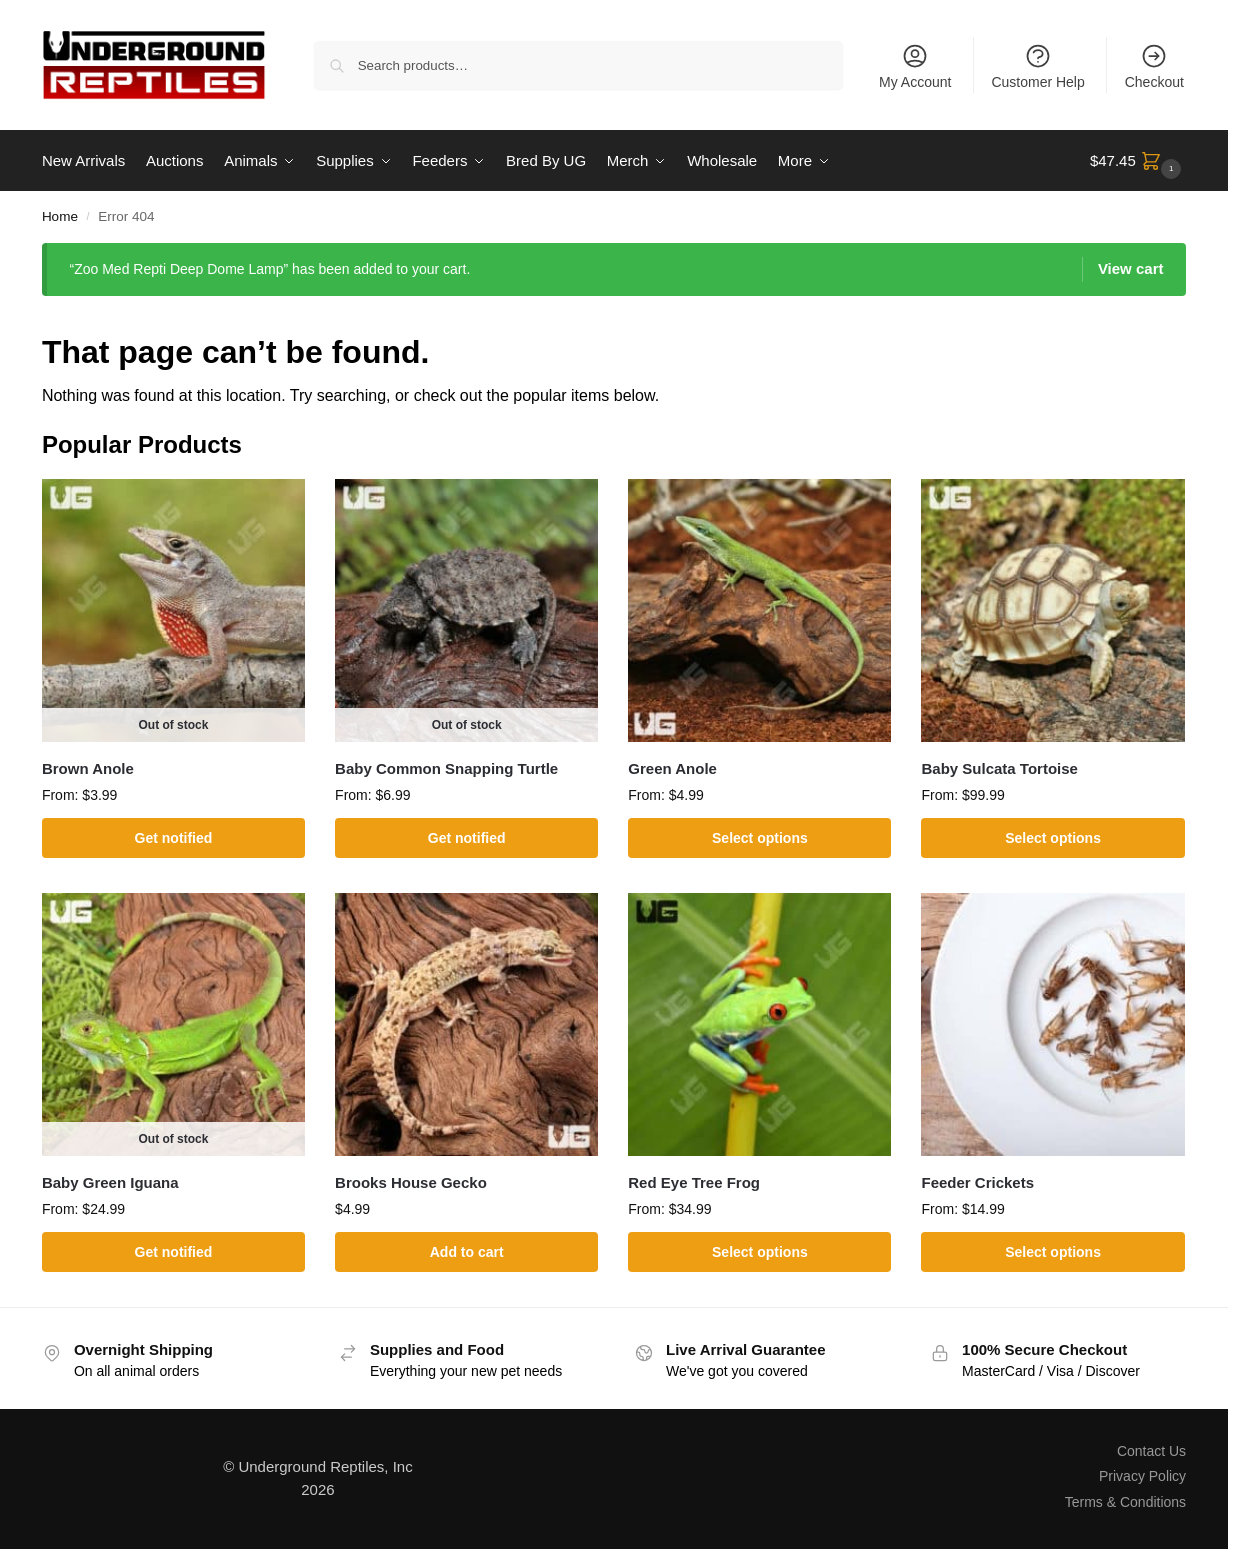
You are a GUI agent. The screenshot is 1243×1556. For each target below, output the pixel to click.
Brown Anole (88, 768)
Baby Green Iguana (110, 1182)
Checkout (1154, 66)
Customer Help (1037, 66)
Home (60, 216)
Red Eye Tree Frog (694, 1182)
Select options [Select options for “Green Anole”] (760, 838)
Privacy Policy (1142, 1476)
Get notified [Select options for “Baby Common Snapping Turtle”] (467, 838)
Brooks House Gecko (411, 1182)
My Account (915, 66)
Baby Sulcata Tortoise (999, 768)
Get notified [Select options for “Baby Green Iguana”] (174, 1251)
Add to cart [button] (467, 1251)
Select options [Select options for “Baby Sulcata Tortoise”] (1053, 838)
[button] (1138, 161)
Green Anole (672, 768)
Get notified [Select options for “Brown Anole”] (174, 838)
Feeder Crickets (977, 1182)
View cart (1131, 268)
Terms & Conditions (1125, 1501)
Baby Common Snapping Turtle (446, 768)
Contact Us (1151, 1451)
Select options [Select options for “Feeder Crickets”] (1053, 1251)
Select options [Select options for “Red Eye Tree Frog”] (760, 1251)
